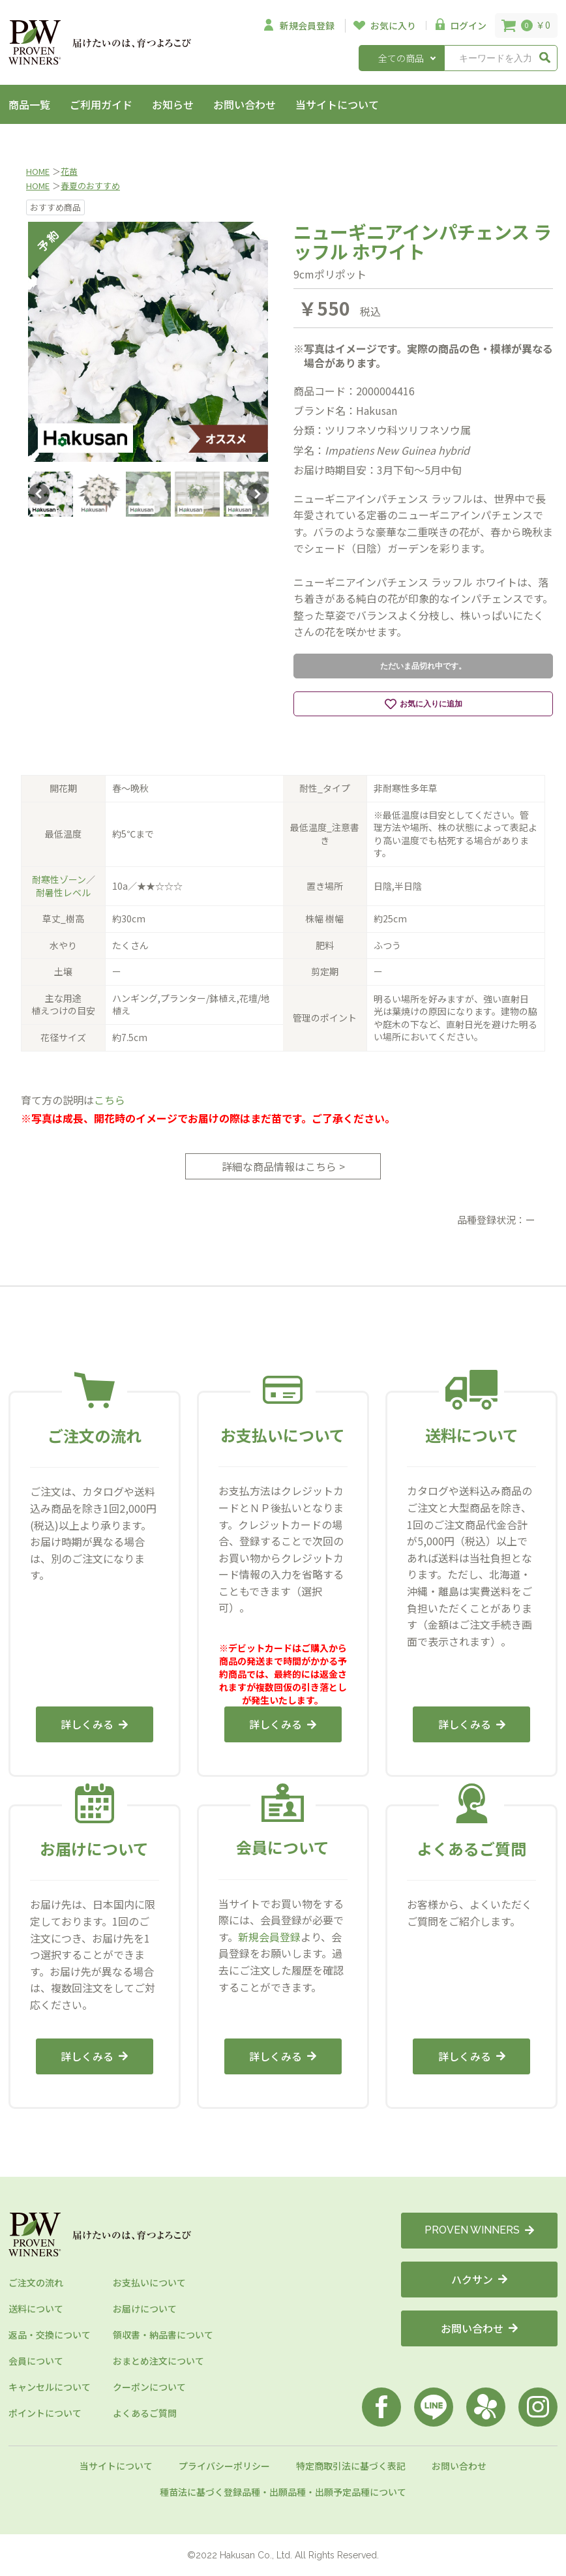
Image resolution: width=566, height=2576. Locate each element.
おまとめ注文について (158, 2360)
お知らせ (173, 104)
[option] (148, 342)
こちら (109, 1100)
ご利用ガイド (101, 104)
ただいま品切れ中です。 (423, 666)
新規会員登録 (269, 1937)
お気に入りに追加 (423, 704)
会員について (35, 2360)
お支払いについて (149, 2282)
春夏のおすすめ (90, 185)
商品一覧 (29, 104)
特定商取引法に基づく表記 (351, 2465)
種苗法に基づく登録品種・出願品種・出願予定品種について (283, 2491)
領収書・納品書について (163, 2334)
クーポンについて (149, 2386)
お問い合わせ (244, 104)
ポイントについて (45, 2412)
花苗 (69, 171)
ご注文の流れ (35, 2282)
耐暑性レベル (63, 892)
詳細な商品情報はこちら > (283, 1166)
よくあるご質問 (145, 2412)
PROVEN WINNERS (479, 2230)
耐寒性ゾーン (59, 879)
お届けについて (145, 2308)
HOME (38, 171)
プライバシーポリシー (224, 2465)
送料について (35, 2308)
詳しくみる (94, 1724)
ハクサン (479, 2279)
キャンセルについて (49, 2386)
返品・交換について (49, 2334)
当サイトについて (337, 104)
